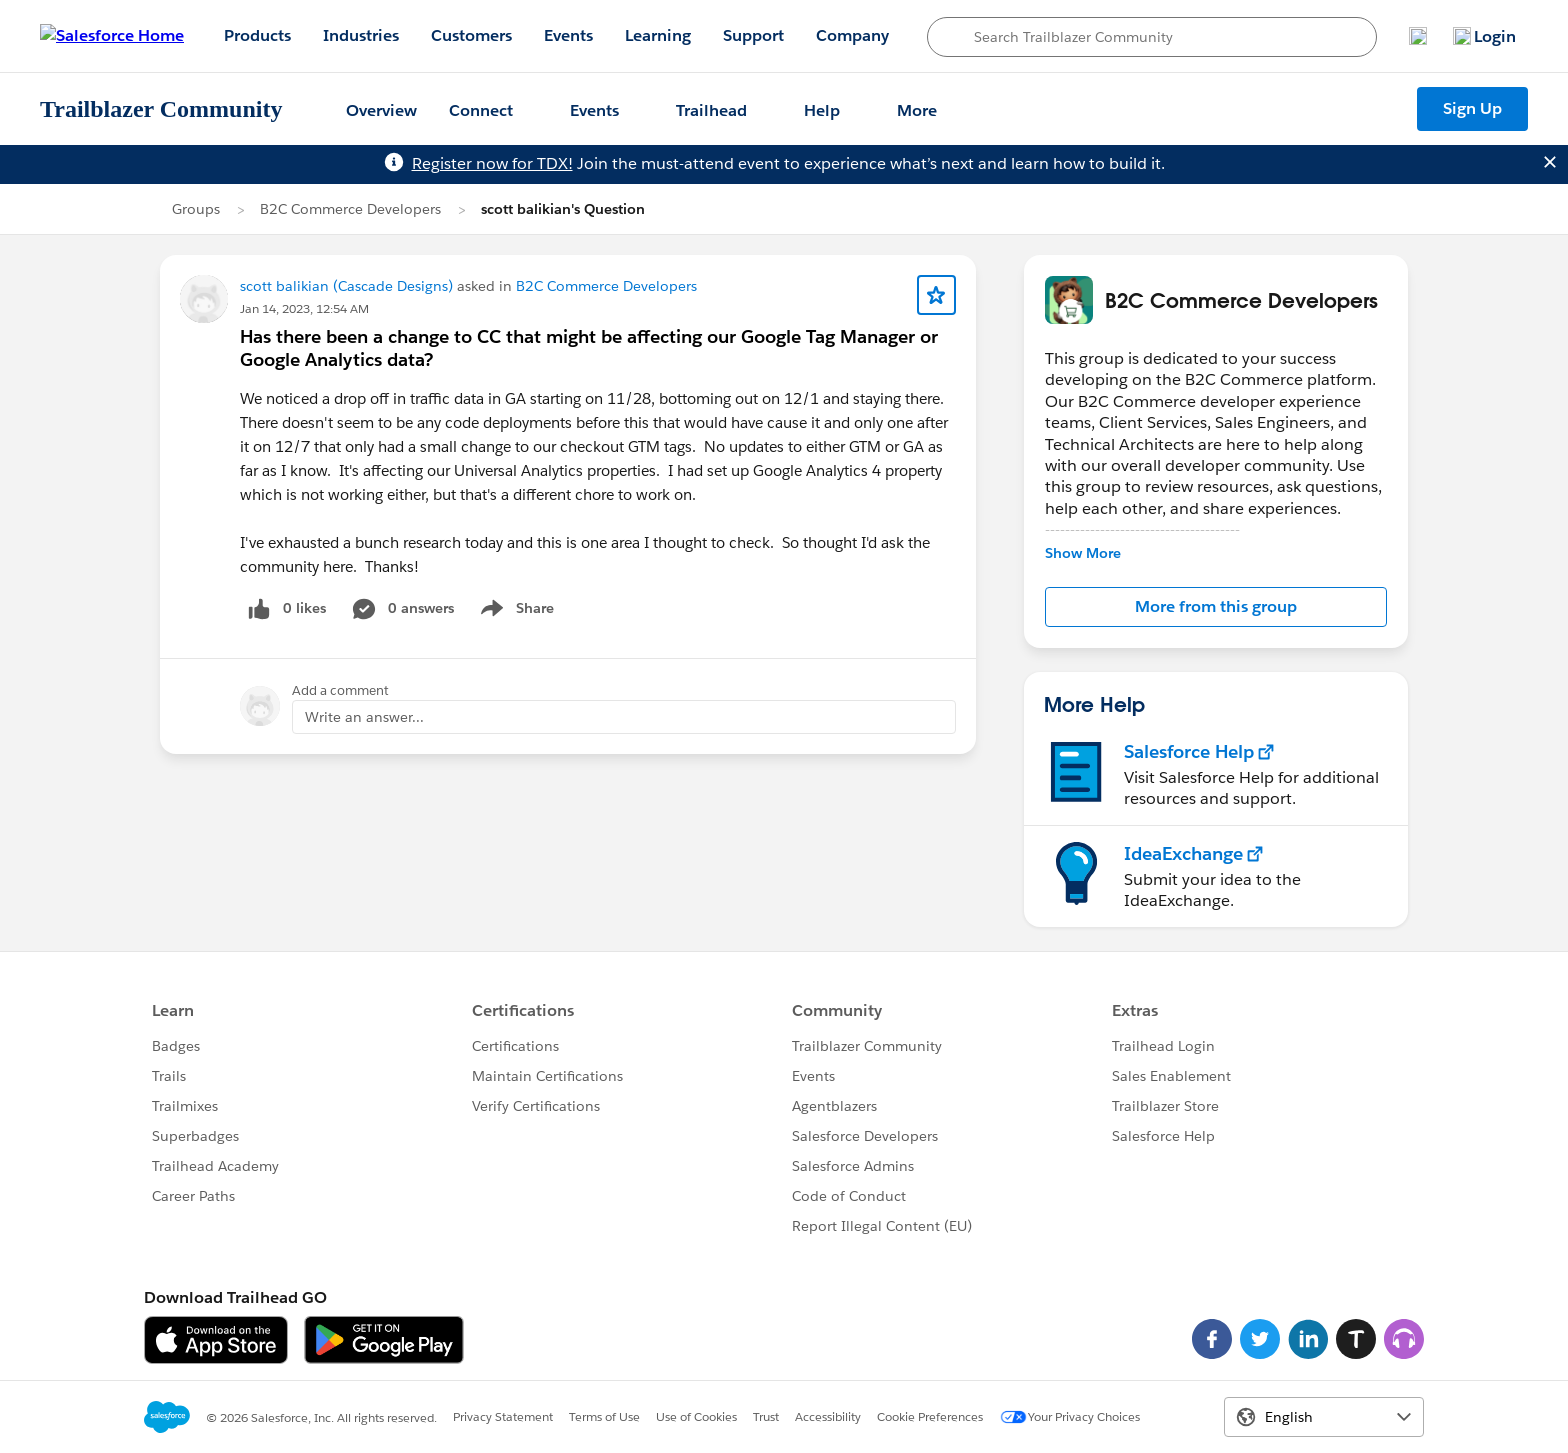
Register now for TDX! (492, 163)
